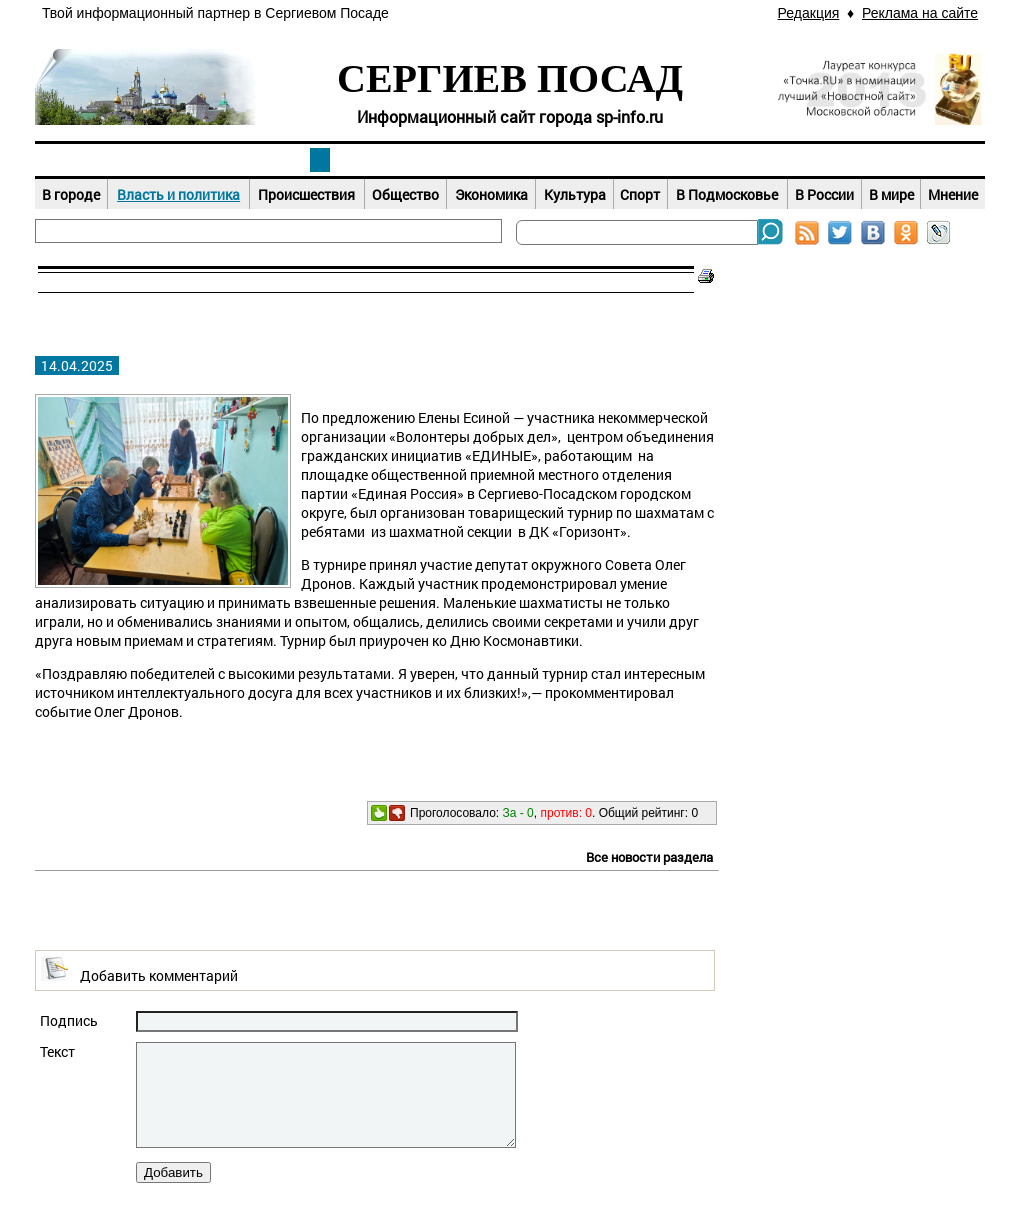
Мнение (953, 194)
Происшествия (306, 194)
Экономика (491, 194)
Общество (405, 194)
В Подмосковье (727, 194)
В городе (71, 194)
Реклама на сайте (920, 13)
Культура (575, 194)
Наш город (130, 160)
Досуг (700, 160)
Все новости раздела (649, 857)
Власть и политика (178, 194)
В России (824, 194)
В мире (891, 194)
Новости (320, 160)
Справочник (890, 160)
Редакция (809, 13)
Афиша (510, 160)
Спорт (640, 194)
